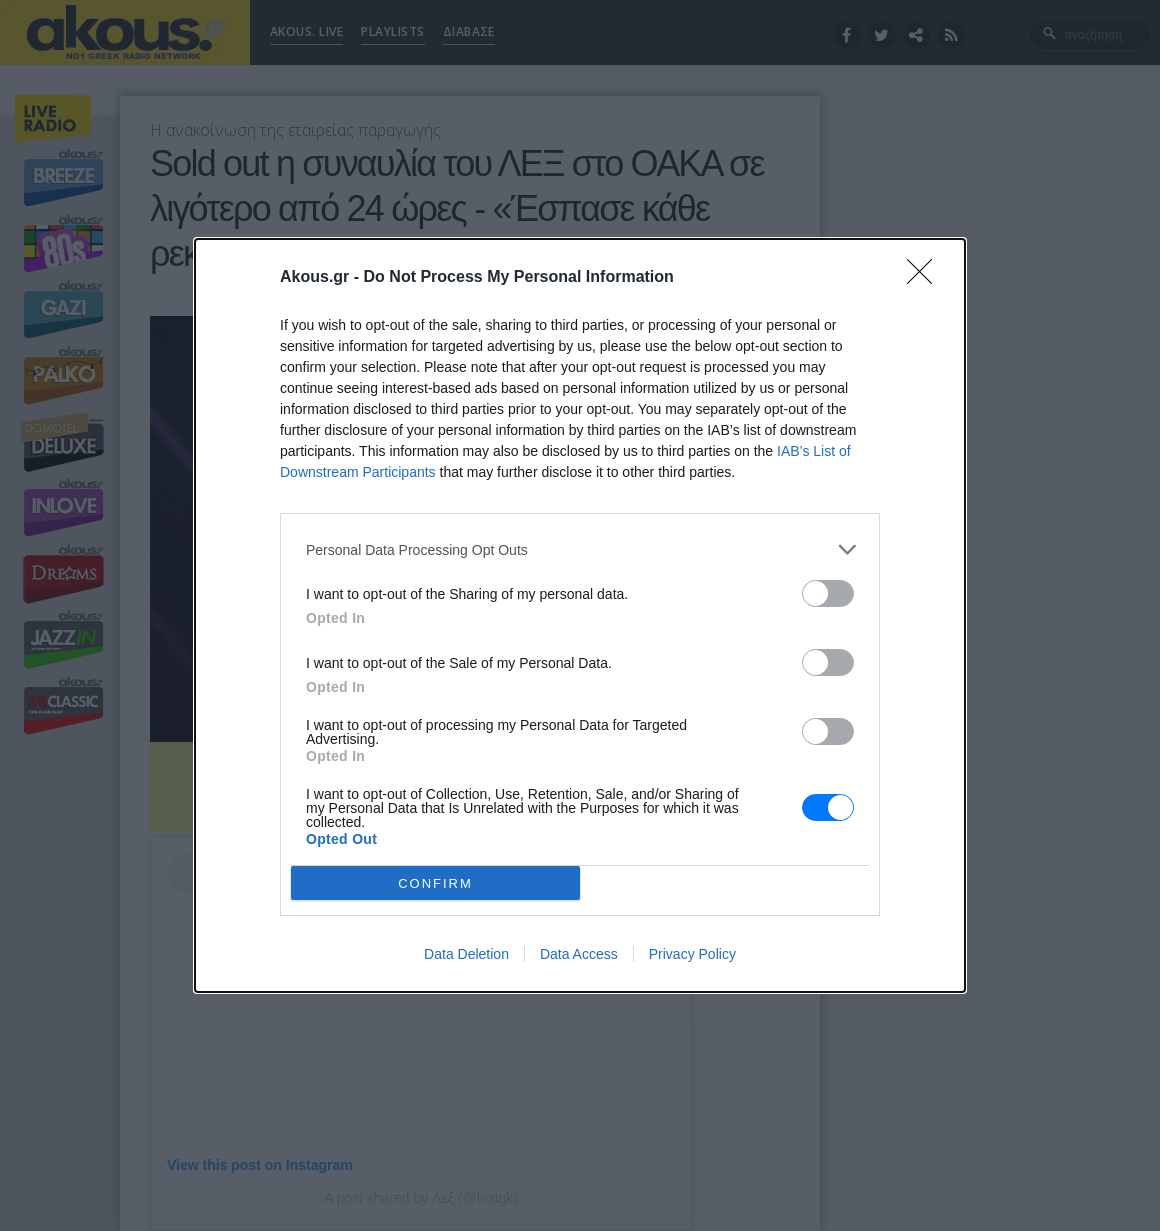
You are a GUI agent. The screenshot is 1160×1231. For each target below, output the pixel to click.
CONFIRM (435, 883)
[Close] (926, 278)
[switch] (828, 593)
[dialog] (580, 615)
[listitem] (580, 549)
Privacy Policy (692, 954)
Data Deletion (466, 954)
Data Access (579, 954)
